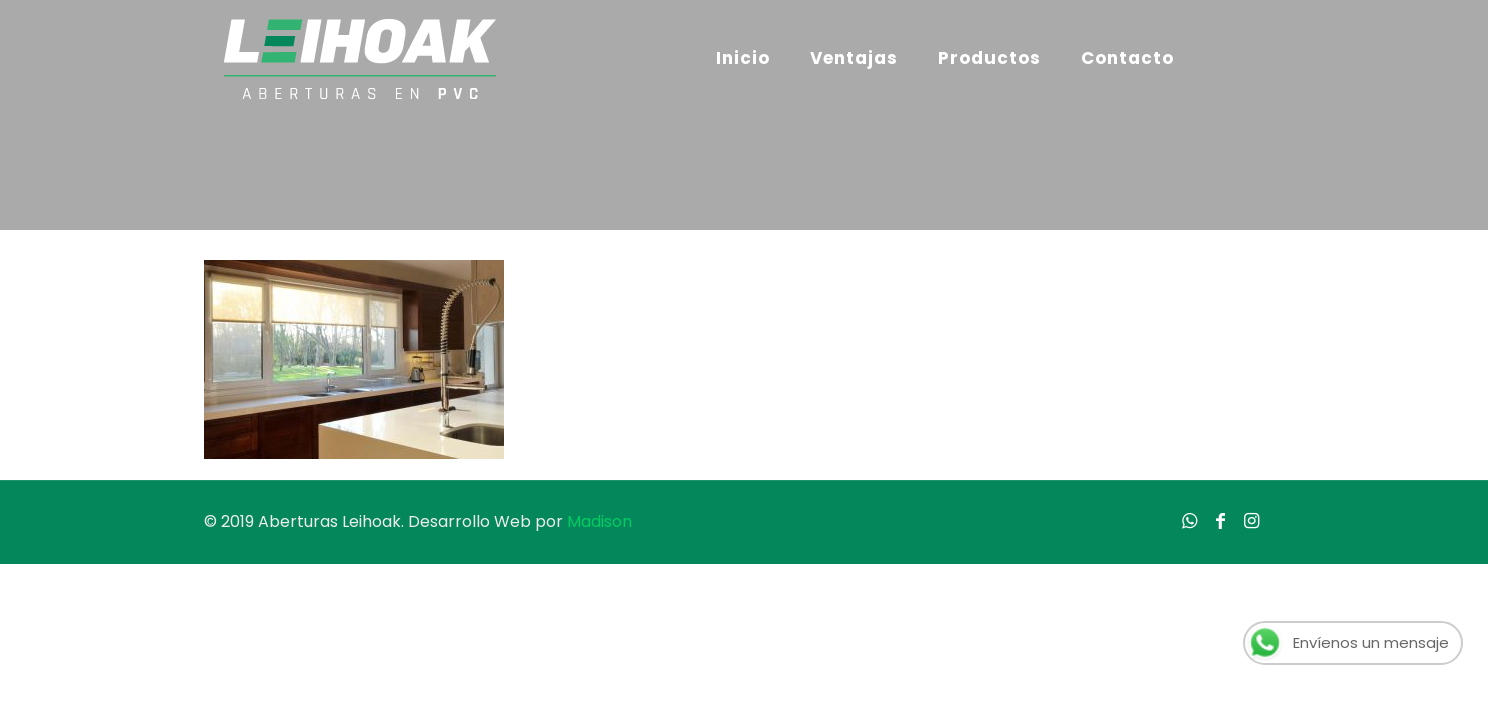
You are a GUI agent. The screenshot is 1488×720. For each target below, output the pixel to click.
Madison (599, 521)
